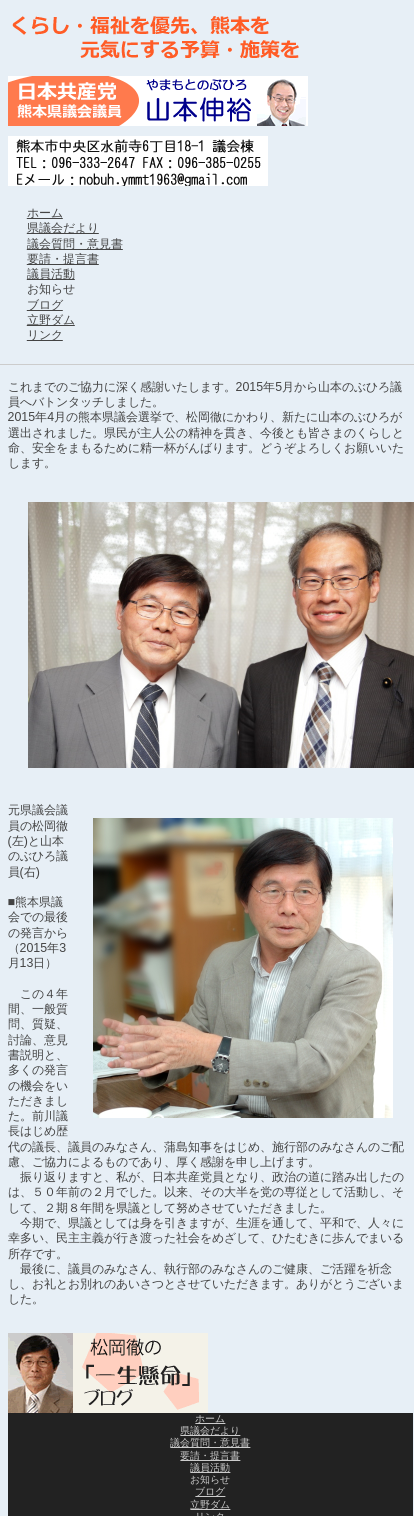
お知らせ (51, 289)
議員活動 (51, 274)
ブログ (45, 305)
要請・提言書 (63, 259)
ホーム (45, 213)
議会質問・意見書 (75, 244)
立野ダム (51, 320)
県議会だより (63, 228)
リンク (45, 335)
